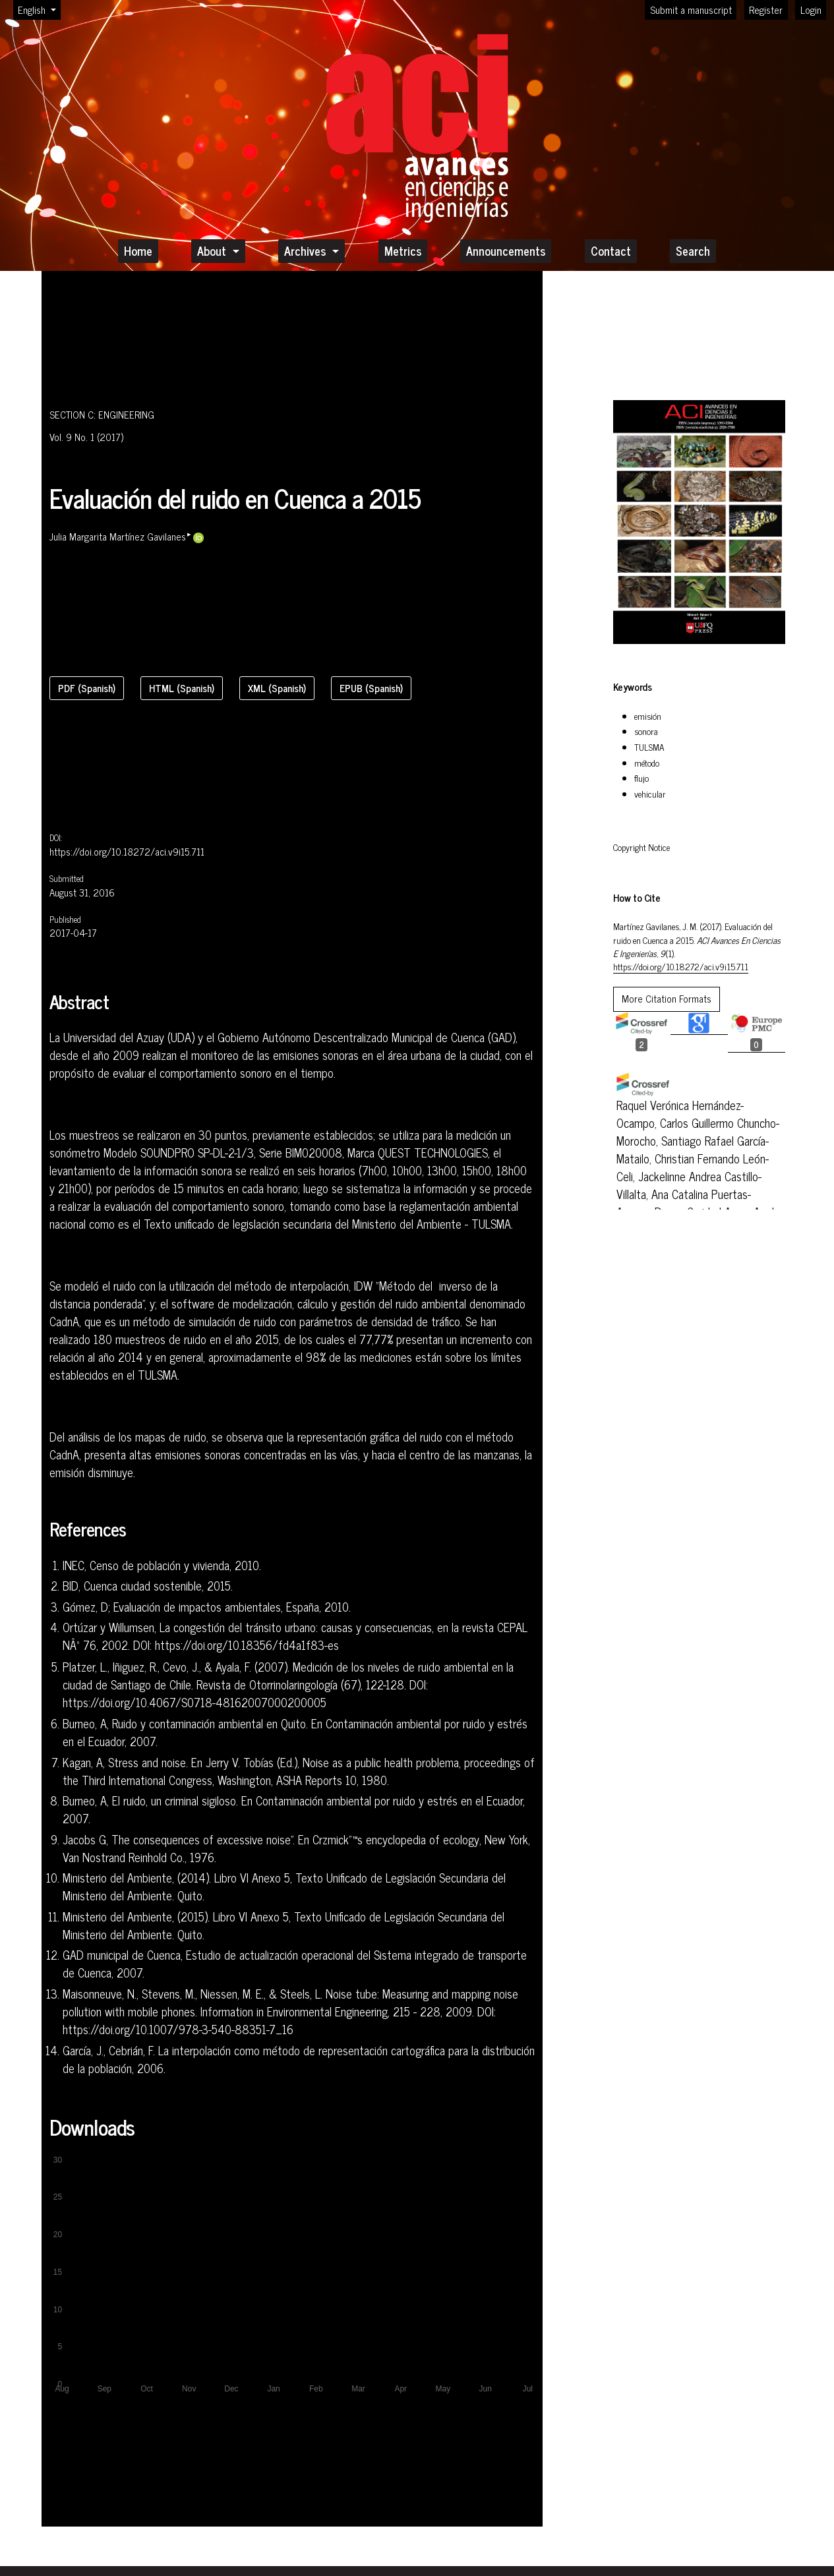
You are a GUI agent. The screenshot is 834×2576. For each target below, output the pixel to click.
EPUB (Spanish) (371, 688)
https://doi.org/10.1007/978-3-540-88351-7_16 (178, 2029)
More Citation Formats (666, 998)
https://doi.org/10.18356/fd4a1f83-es (247, 1645)
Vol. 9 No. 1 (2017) (86, 437)
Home (138, 250)
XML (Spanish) (277, 688)
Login (810, 9)
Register (766, 9)
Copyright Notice (641, 847)
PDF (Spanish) (86, 688)
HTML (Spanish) (181, 688)
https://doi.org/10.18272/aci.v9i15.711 (126, 852)
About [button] (213, 250)
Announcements (505, 250)
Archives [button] (306, 250)
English (39, 9)
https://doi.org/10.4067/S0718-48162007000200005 (194, 1702)
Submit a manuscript (691, 9)
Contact (611, 250)
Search (693, 250)
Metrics (402, 250)
